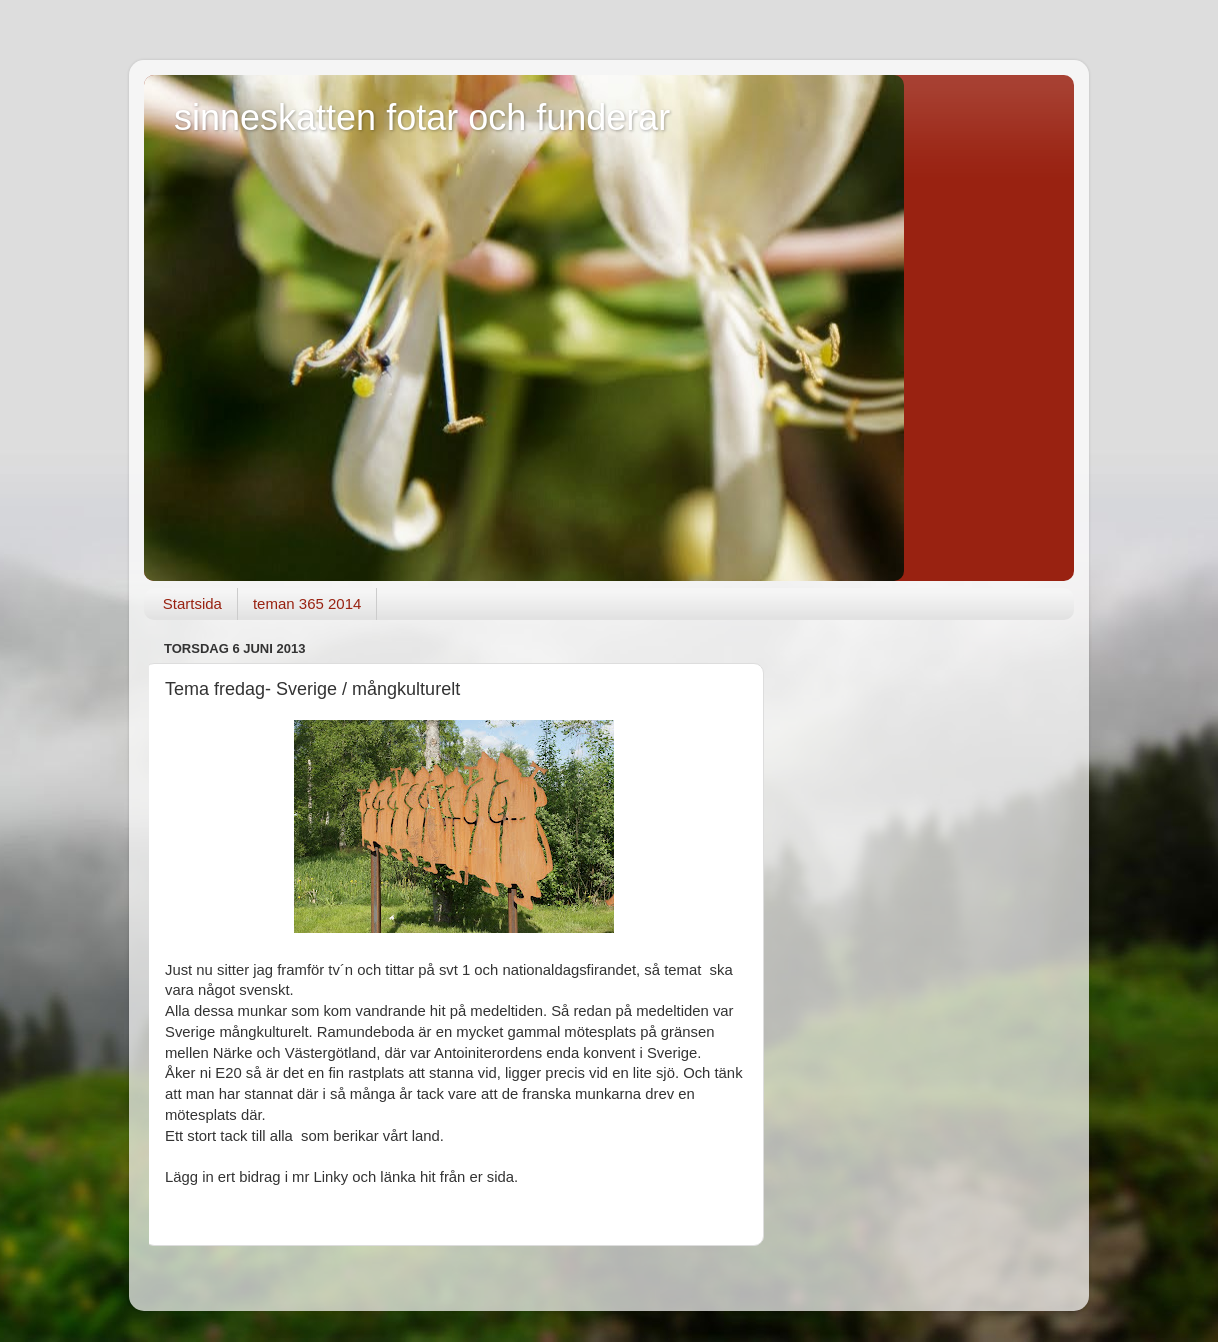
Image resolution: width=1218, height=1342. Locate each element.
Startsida (192, 603)
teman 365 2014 (307, 603)
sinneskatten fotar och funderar (422, 117)
